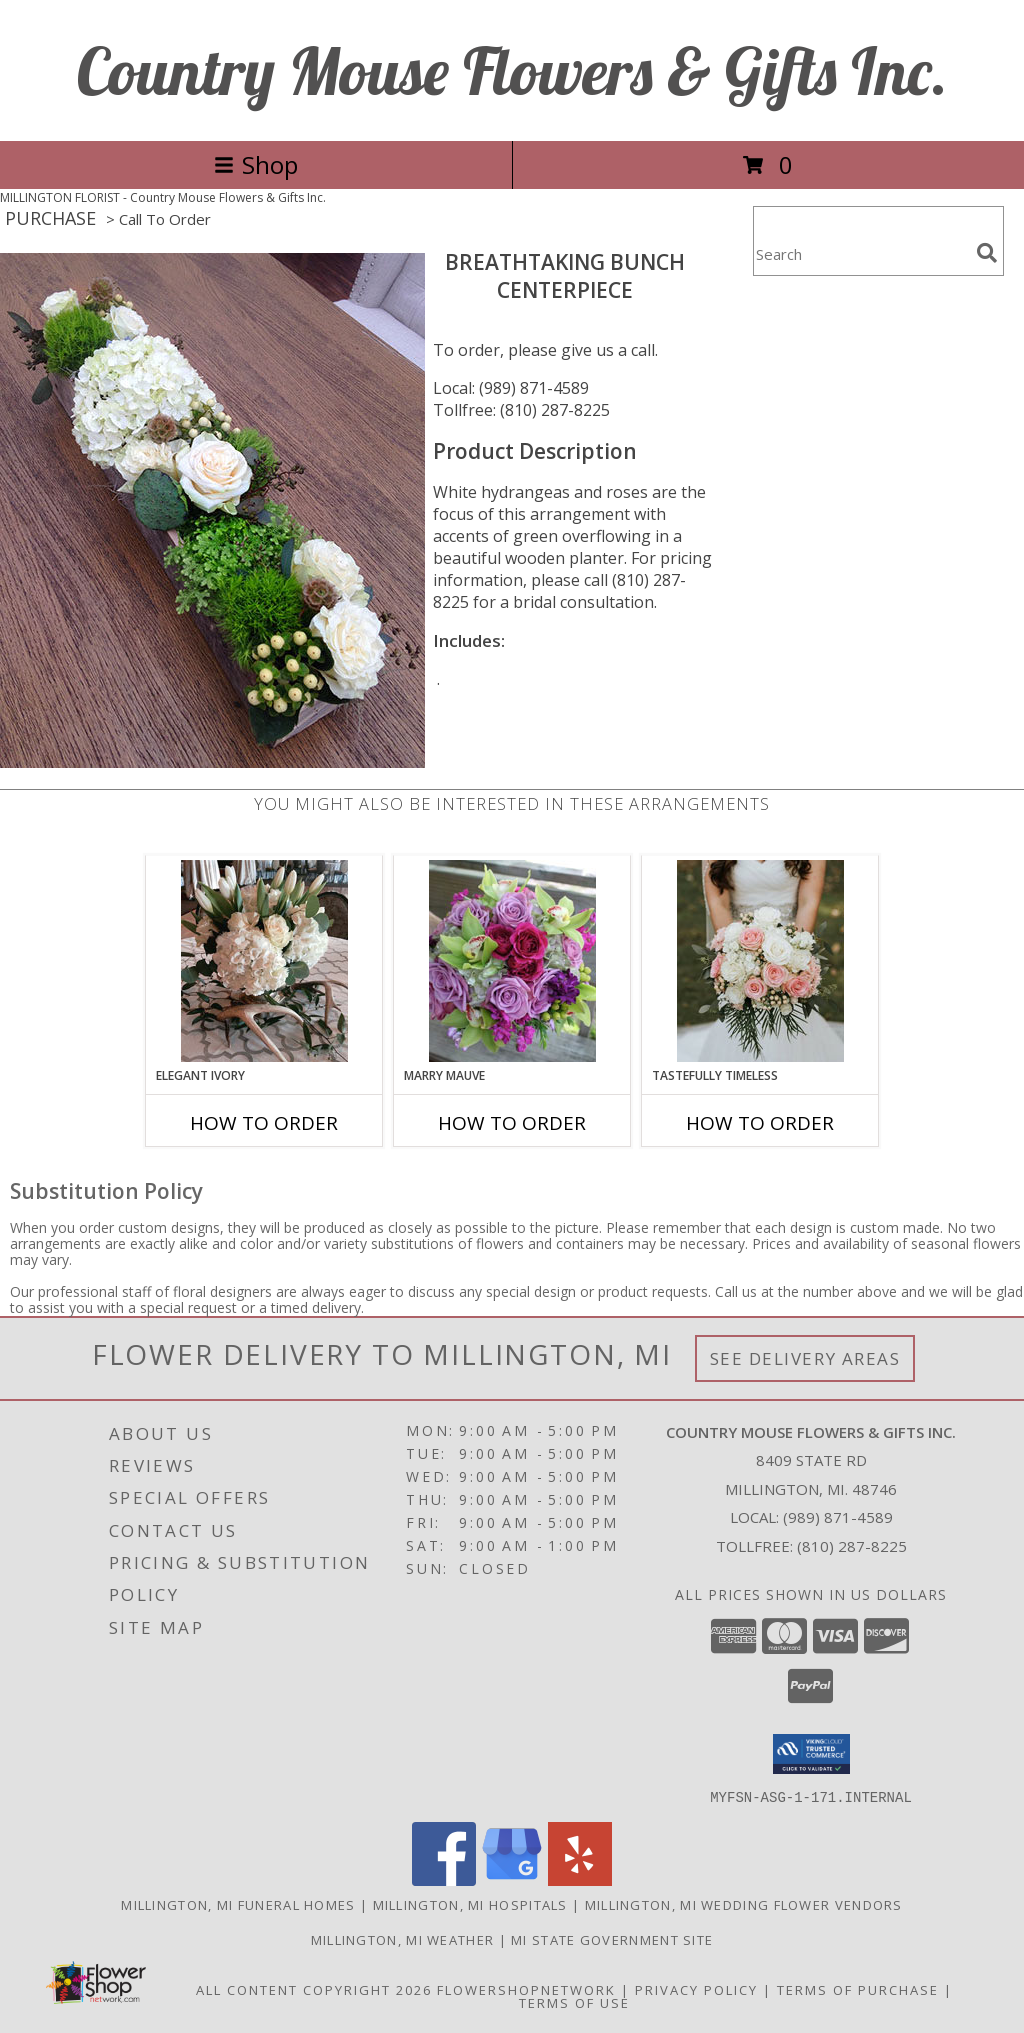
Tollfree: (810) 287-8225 (521, 410)
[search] (987, 253)
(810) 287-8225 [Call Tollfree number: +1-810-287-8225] (852, 1546)
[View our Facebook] (444, 1879)
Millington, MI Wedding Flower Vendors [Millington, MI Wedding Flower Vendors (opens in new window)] (744, 1904)
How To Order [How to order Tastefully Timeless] (760, 1123)
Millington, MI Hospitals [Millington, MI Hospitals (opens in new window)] (470, 1904)
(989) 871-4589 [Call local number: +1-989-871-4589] (838, 1517)
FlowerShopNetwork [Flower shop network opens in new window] (526, 1989)
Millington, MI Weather (403, 1939)
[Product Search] (861, 253)
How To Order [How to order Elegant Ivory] (264, 1123)
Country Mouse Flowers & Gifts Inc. (512, 70)
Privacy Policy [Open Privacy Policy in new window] (696, 1989)
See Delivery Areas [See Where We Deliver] (805, 1358)
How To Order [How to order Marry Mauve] (512, 1123)
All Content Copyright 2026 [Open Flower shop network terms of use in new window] (314, 1989)
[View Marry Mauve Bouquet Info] (512, 961)
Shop (256, 164)
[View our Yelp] (580, 1879)
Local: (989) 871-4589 (511, 388)
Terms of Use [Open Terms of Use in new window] (574, 2002)
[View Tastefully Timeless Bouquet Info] (760, 961)
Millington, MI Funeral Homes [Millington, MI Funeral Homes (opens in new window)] (238, 1904)
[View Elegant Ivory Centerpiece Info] (264, 961)
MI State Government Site (612, 1939)
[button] (811, 1754)
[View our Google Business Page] (512, 1879)
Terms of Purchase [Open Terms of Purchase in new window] (858, 1989)
